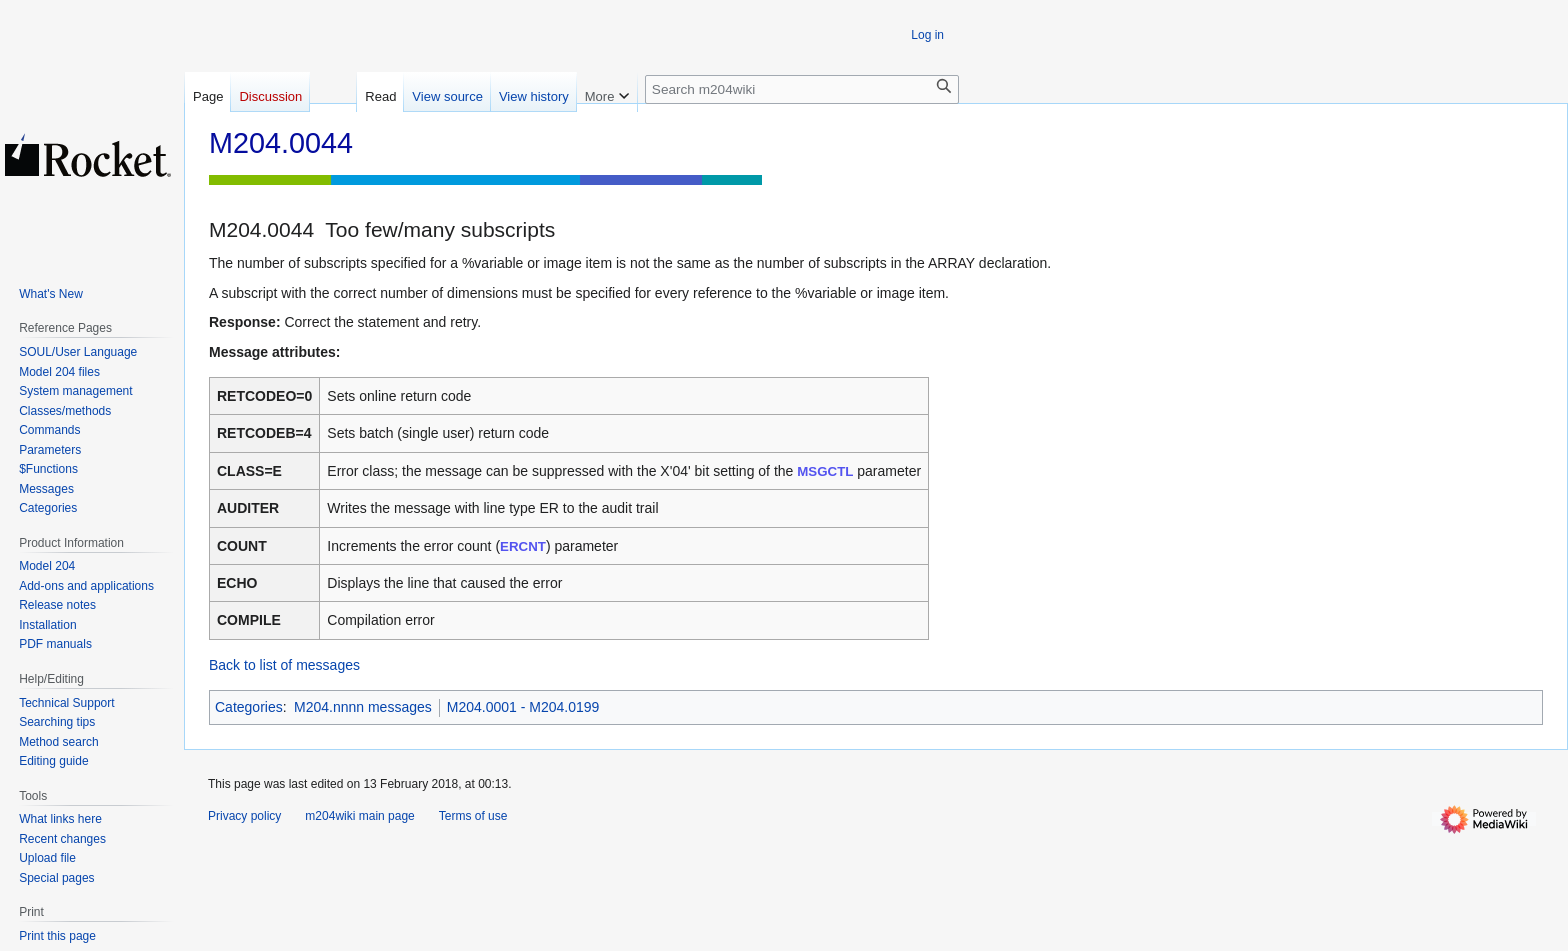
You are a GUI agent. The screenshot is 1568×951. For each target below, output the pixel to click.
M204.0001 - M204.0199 (523, 707)
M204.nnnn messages (363, 707)
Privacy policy (244, 816)
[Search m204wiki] (802, 89)
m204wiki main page (359, 816)
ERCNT (523, 546)
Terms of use (473, 816)
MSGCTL (825, 471)
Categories (249, 707)
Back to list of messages (284, 665)
